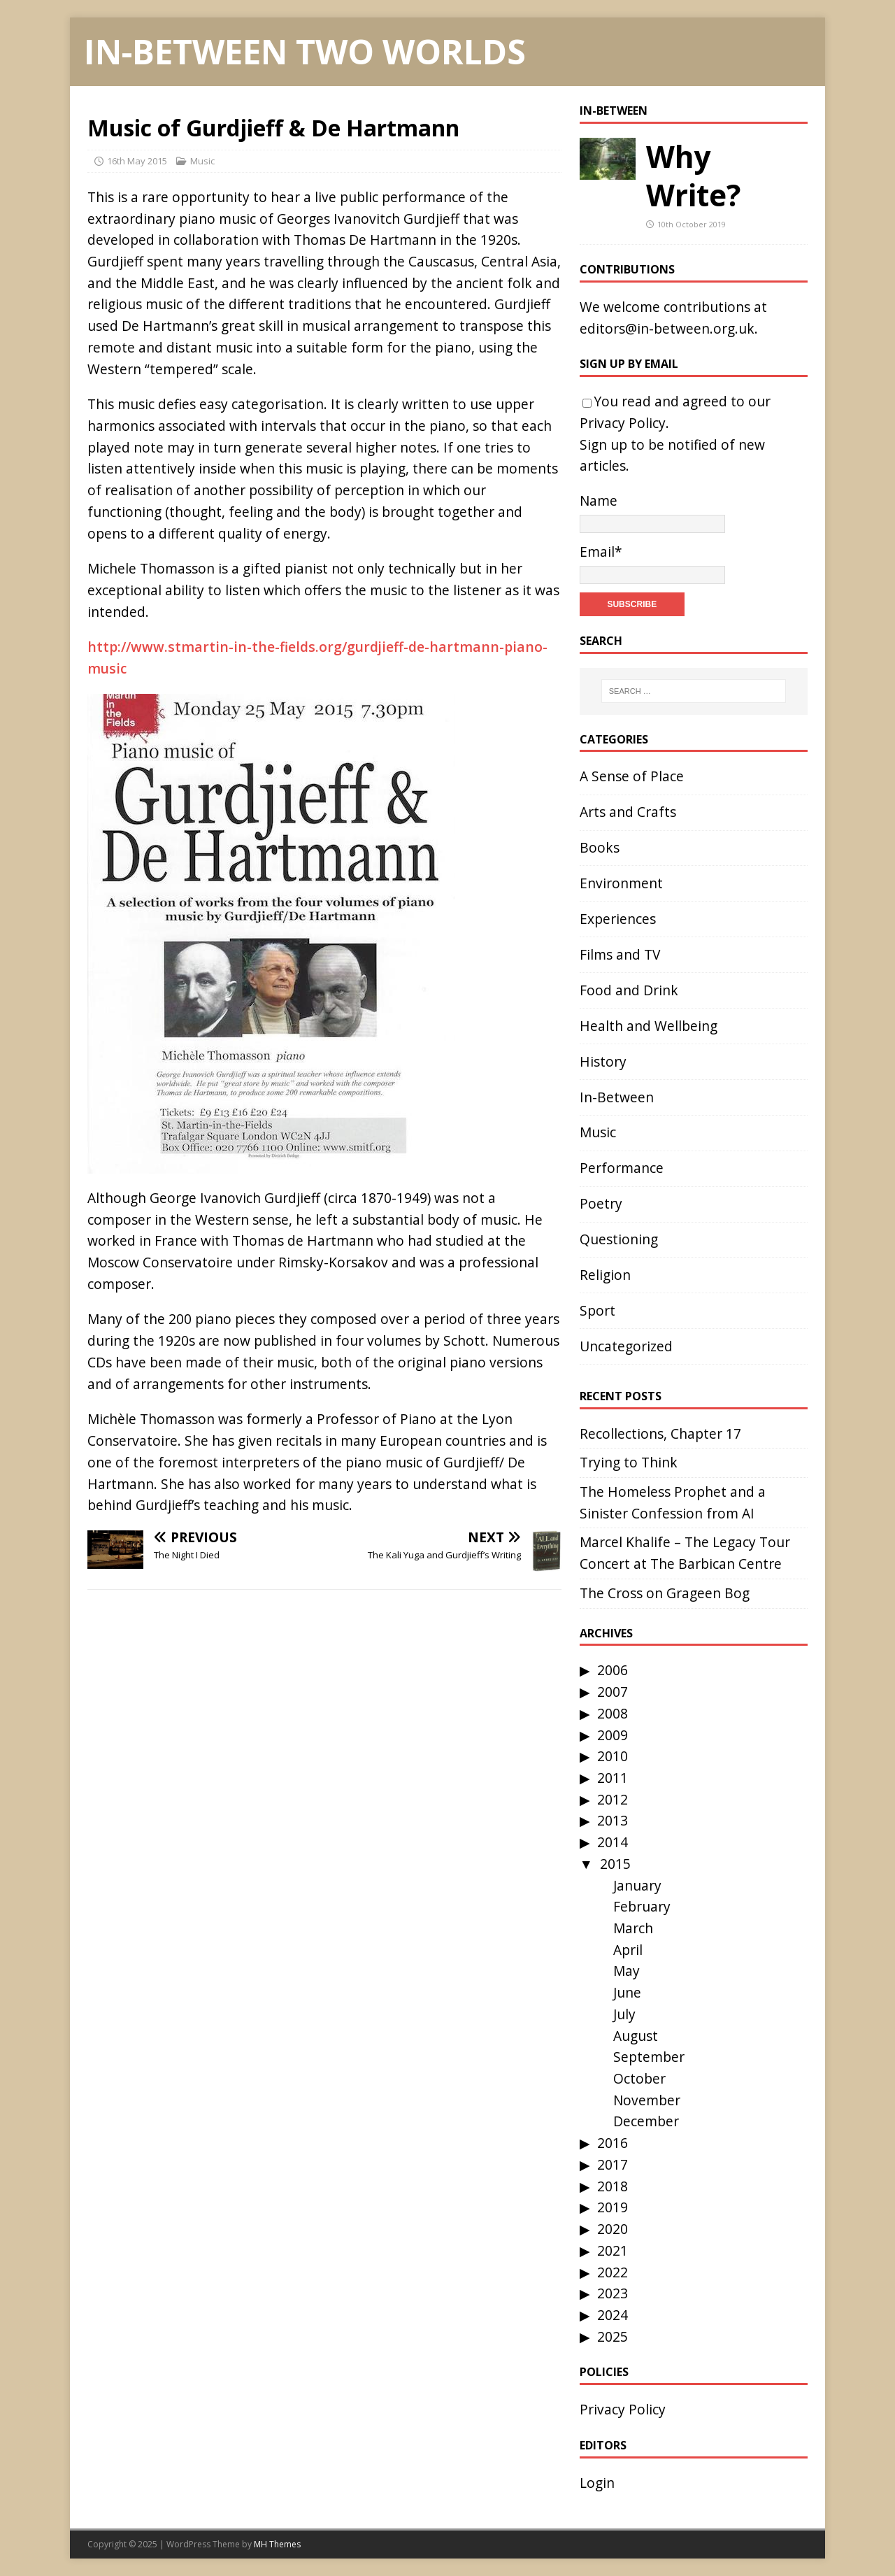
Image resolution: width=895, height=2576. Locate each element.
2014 (612, 1842)
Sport (597, 1310)
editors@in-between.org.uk (667, 328)
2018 (612, 2186)
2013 (612, 1820)
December (646, 2121)
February (642, 1906)
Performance (622, 1167)
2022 (612, 2272)
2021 (612, 2250)
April (628, 1949)
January (637, 1885)
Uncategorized (626, 1346)
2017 (612, 2164)
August (635, 2035)
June (627, 1992)
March (633, 1928)
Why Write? (693, 175)
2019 (612, 2207)
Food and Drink (629, 990)
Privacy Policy (623, 422)
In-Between (613, 110)
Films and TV (620, 954)
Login (597, 2482)
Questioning (619, 1239)
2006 (612, 1669)
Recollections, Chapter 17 (660, 1433)
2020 (612, 2228)
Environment (621, 883)
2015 (615, 1863)
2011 (612, 1777)
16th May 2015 (137, 161)
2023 (612, 2293)
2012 (612, 1799)
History (603, 1061)
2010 (612, 1755)
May (626, 1970)
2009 (612, 1734)
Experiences (618, 918)
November (646, 2100)
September (649, 2056)
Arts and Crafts (628, 811)
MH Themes (277, 2544)
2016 (612, 2142)
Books (600, 847)
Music (202, 161)
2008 (612, 1713)
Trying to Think (629, 1462)
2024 (612, 2314)
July (624, 2014)
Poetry (601, 1203)
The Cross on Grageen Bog (665, 1593)
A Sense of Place (632, 776)
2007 (612, 1691)
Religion (605, 1274)
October (639, 2078)
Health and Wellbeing (648, 1025)
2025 (612, 2336)
